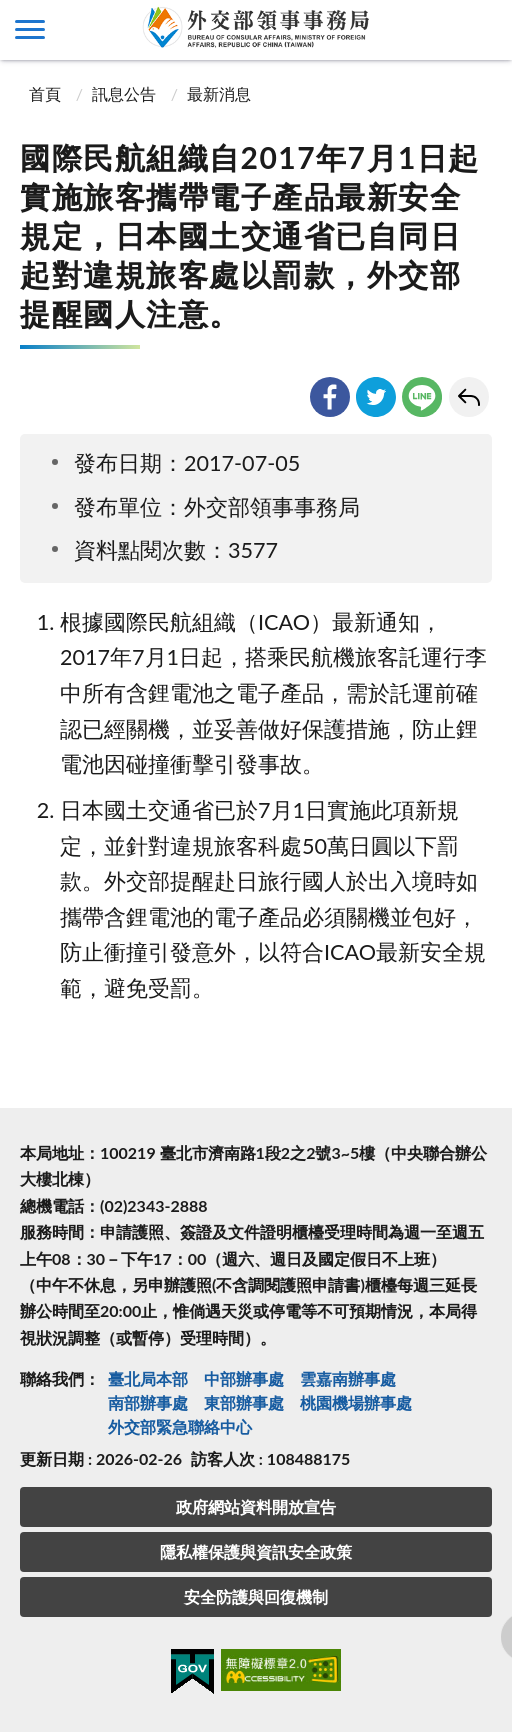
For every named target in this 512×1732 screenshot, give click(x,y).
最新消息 (219, 93)
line (422, 397)
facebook (330, 397)
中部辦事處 (244, 1378)
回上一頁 (469, 397)
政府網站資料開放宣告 (256, 1506)
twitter (376, 397)
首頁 (43, 93)
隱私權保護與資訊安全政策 (256, 1551)
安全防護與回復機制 (256, 1596)
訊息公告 (124, 93)
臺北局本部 (148, 1378)
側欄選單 (30, 29)
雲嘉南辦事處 (348, 1378)
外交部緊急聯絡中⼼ (180, 1426)
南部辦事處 (148, 1402)
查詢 (482, 30)
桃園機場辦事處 (356, 1402)
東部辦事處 (244, 1402)
